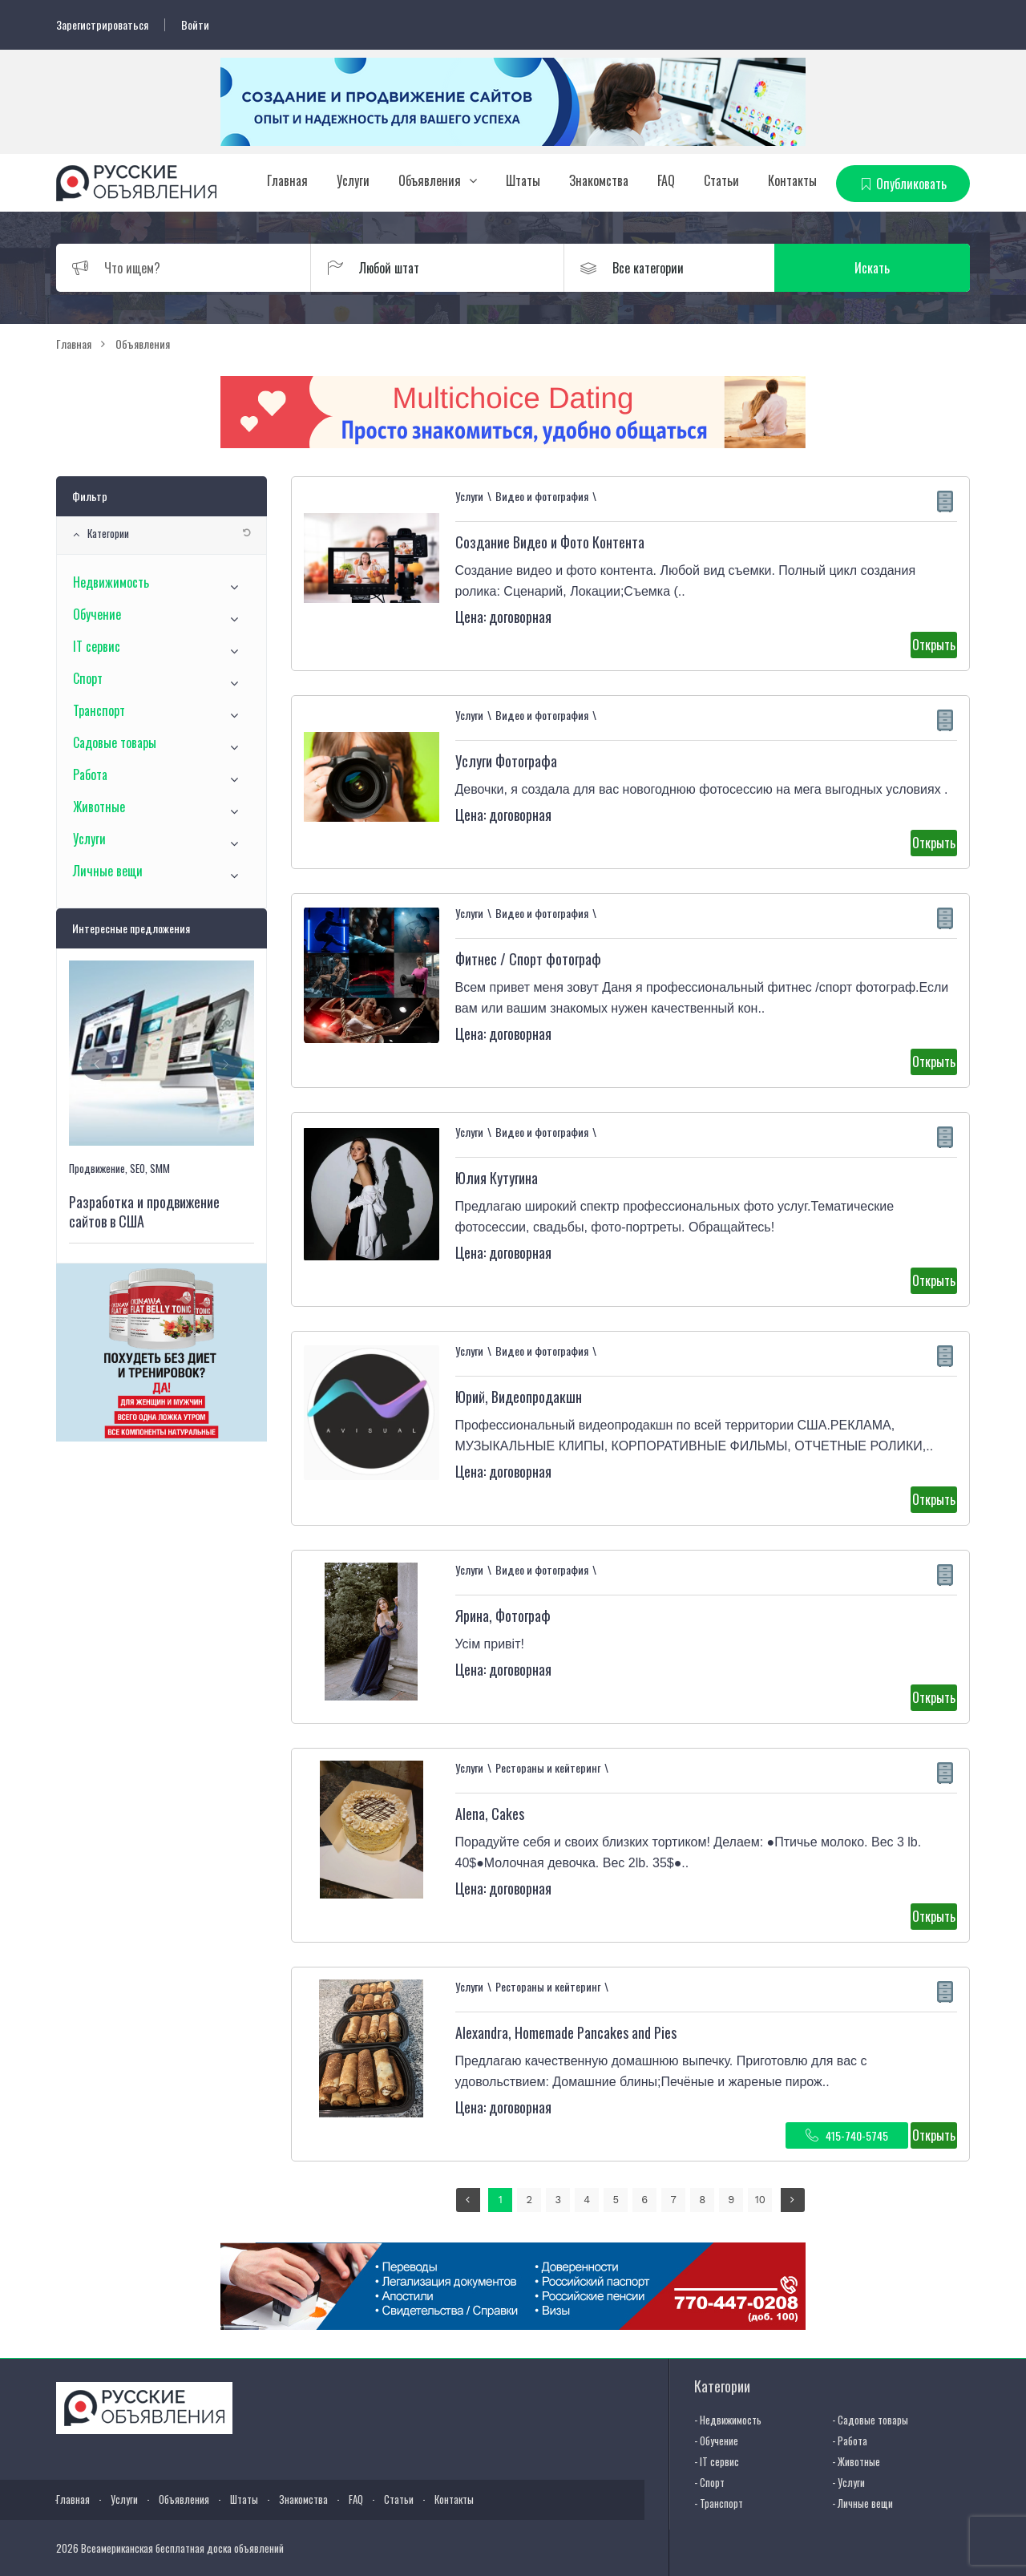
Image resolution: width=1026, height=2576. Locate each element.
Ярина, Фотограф (503, 1615)
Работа (90, 774)
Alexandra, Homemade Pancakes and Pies (566, 2032)
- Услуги (848, 2482)
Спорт (88, 678)
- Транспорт (718, 2503)
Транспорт (99, 710)
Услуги (353, 180)
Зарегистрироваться (102, 24)
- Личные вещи (862, 2503)
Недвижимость (111, 582)
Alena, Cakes (489, 1813)
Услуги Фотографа (506, 760)
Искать (893, 267)
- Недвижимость (727, 2419)
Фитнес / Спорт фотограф (528, 958)
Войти (195, 24)
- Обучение (716, 2440)
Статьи (721, 180)
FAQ (666, 180)
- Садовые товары (870, 2419)
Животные (99, 806)
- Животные (856, 2461)
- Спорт (709, 2482)
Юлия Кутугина (496, 1177)
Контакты (792, 180)
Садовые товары (114, 742)
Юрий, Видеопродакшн (518, 1396)
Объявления (429, 180)
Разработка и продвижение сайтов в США (144, 1211)
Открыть (933, 644)
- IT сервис (716, 2461)
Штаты (523, 180)
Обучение (97, 614)
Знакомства (598, 180)
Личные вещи (108, 870)
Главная (287, 180)
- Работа (849, 2440)
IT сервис (96, 646)
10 (760, 2200)
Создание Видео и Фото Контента (549, 542)
